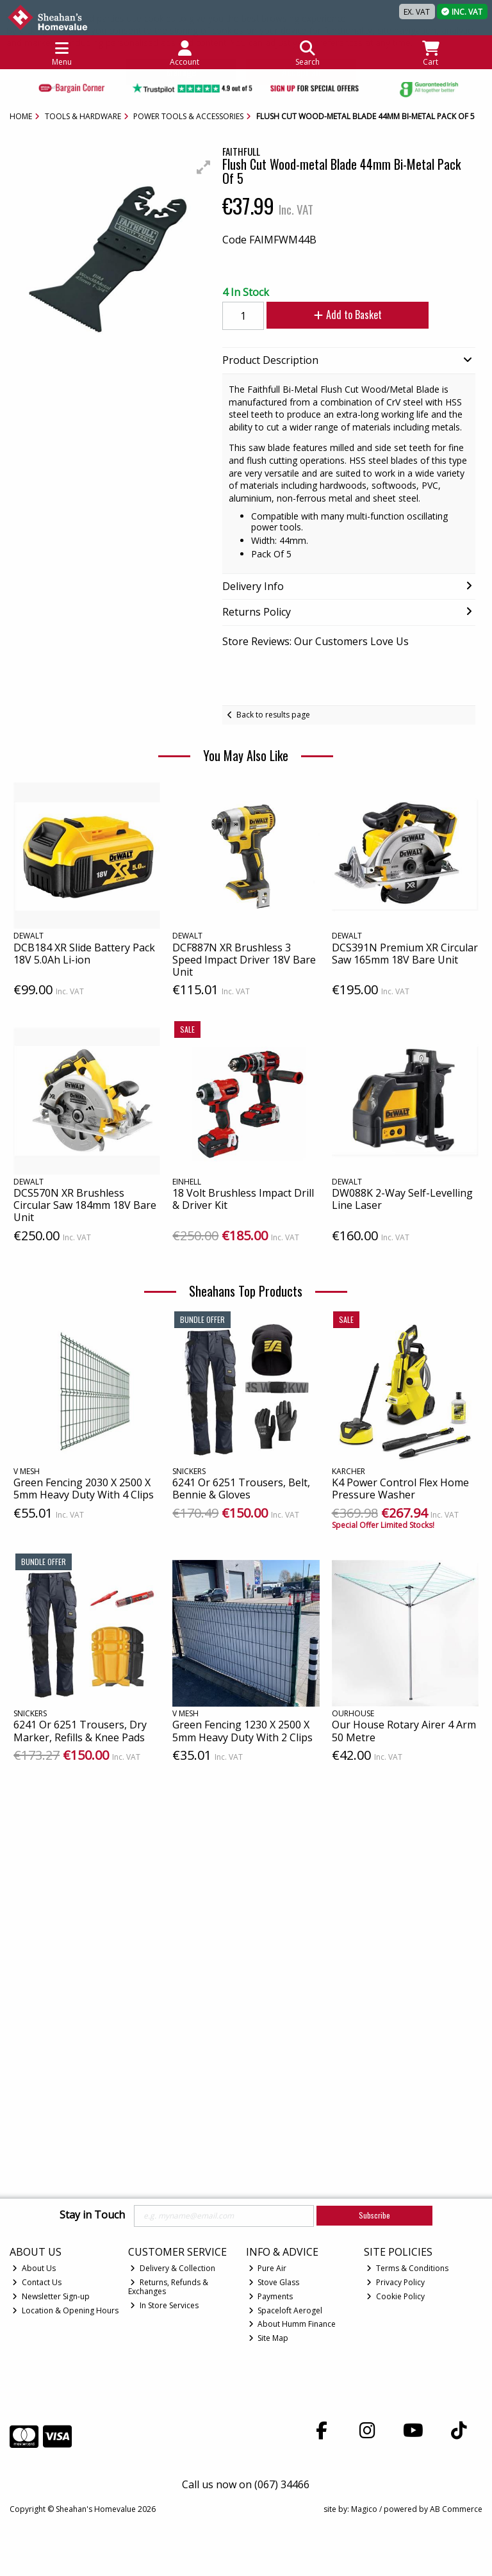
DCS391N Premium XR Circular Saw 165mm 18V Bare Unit (405, 953)
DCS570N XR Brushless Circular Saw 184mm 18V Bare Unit (84, 1205)
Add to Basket (342, 314)
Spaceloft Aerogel (286, 2310)
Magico (364, 2509)
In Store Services (164, 2305)
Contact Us (37, 2282)
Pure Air (268, 2268)
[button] (203, 167)
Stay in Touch (92, 2215)
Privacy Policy (395, 2282)
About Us (34, 2268)
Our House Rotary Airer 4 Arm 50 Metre (404, 1731)
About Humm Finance (292, 2323)
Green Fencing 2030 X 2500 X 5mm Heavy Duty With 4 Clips (83, 1488)
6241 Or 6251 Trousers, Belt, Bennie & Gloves (241, 1488)
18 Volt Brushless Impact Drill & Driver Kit (243, 1199)
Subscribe (374, 2215)
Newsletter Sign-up (51, 2296)
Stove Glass (274, 2282)
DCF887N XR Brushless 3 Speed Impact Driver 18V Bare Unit (244, 959)
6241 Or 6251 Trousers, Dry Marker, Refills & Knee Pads (80, 1731)
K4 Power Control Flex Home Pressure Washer (400, 1488)
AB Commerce (456, 2509)
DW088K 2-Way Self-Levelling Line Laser (402, 1199)
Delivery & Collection (172, 2268)
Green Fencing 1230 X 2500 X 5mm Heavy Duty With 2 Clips (242, 1731)
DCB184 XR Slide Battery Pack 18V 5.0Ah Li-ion (84, 953)
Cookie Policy (395, 2296)
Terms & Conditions (407, 2268)
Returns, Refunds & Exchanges (168, 2287)
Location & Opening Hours (65, 2310)
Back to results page (273, 714)
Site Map (269, 2338)
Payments (271, 2296)
